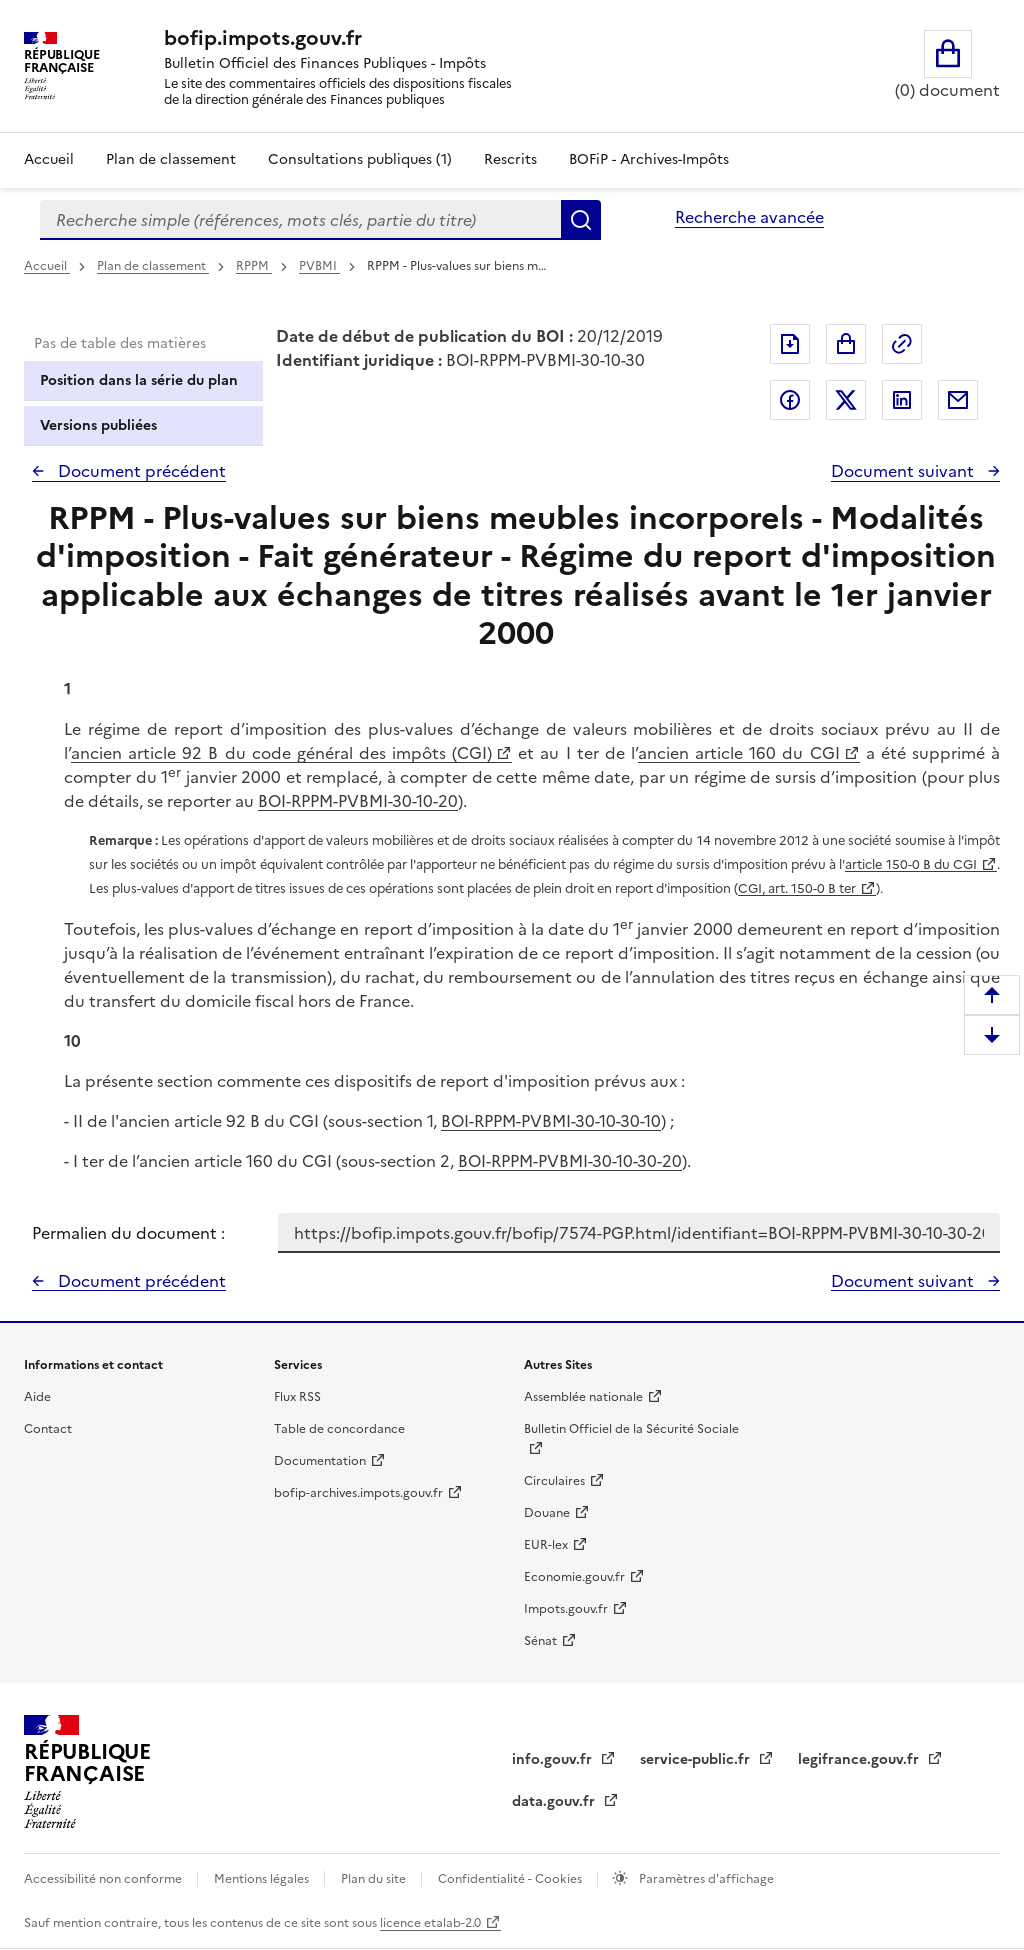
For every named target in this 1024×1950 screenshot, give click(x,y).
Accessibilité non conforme (104, 1879)
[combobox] (300, 220)
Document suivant (904, 471)
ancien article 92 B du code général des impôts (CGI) (281, 753)
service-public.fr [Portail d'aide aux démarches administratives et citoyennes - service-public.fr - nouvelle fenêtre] (697, 1759)
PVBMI (319, 266)
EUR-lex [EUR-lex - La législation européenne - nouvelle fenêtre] (546, 1545)
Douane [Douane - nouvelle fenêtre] (547, 1513)
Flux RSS (297, 1397)
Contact (48, 1429)
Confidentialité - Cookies (511, 1879)
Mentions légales (263, 1879)
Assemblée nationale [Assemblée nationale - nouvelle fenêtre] (583, 1397)
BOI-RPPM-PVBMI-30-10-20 (358, 801)
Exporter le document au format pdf (790, 344)
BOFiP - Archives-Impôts (649, 159)
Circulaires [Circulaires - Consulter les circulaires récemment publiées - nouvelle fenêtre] (554, 1481)
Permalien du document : (128, 1233)
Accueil (49, 159)
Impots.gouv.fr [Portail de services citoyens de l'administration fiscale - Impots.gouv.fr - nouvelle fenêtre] (566, 1609)
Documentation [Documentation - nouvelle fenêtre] (320, 1461)
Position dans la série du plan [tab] (139, 380)
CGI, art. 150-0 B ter (797, 888)
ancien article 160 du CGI (739, 753)
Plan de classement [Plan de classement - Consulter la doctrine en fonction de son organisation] (171, 159)
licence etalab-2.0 (430, 1923)
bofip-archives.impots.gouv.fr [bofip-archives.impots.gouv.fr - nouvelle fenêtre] (358, 1493)
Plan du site (375, 1879)
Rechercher (581, 220)
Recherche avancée (749, 217)
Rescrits (510, 159)
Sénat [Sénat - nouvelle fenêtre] (540, 1641)
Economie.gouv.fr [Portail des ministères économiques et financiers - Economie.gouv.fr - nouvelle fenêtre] (574, 1577)
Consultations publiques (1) (360, 159)
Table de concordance (339, 1429)
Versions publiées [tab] (98, 425)
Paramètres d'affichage (705, 1879)
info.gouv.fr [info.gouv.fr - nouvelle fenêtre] (554, 1759)
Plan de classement (153, 266)
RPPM (254, 266)
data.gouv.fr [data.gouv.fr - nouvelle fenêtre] (555, 1801)
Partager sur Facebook (790, 400)
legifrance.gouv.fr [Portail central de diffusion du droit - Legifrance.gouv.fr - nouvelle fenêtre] (860, 1759)
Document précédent (140, 471)
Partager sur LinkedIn (902, 400)
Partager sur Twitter (846, 400)
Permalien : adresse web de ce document (902, 344)
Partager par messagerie (958, 400)
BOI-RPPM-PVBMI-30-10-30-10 (551, 1121)
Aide (37, 1397)
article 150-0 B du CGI (911, 864)
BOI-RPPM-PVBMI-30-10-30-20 (570, 1161)
